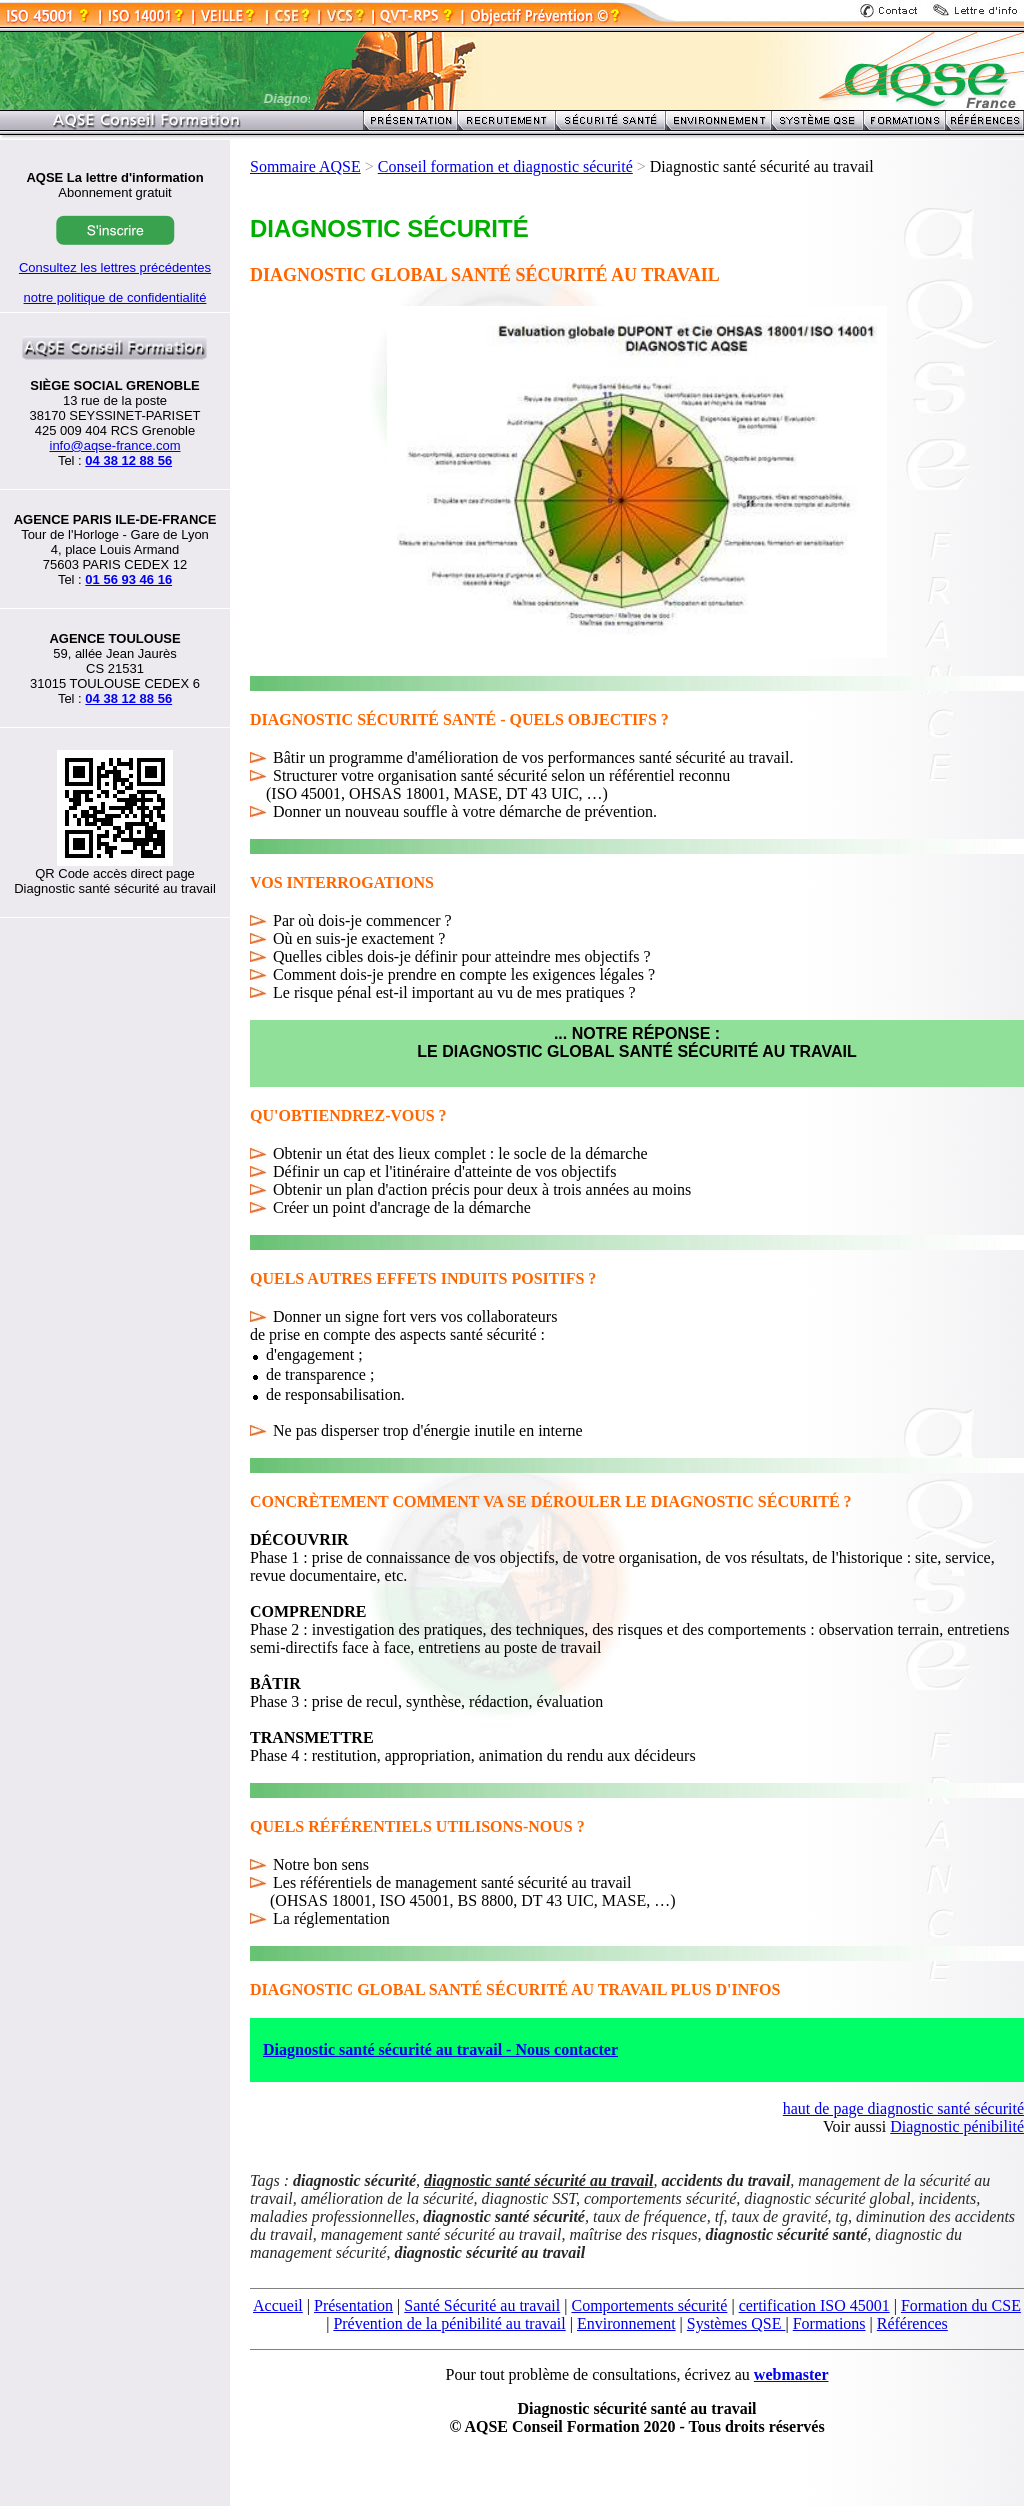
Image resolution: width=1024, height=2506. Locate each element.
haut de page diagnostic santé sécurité (903, 2108)
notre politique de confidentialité (115, 297)
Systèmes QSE (736, 2323)
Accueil (278, 2305)
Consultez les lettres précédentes (115, 267)
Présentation (353, 2305)
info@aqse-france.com (115, 445)
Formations (829, 2323)
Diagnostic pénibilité (957, 2126)
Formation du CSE (961, 2305)
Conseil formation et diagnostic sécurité (505, 166)
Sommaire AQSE (305, 166)
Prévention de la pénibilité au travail (449, 2323)
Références (912, 2323)
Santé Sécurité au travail (482, 2305)
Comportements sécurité (649, 2305)
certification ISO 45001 (814, 2305)
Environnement (626, 2323)
